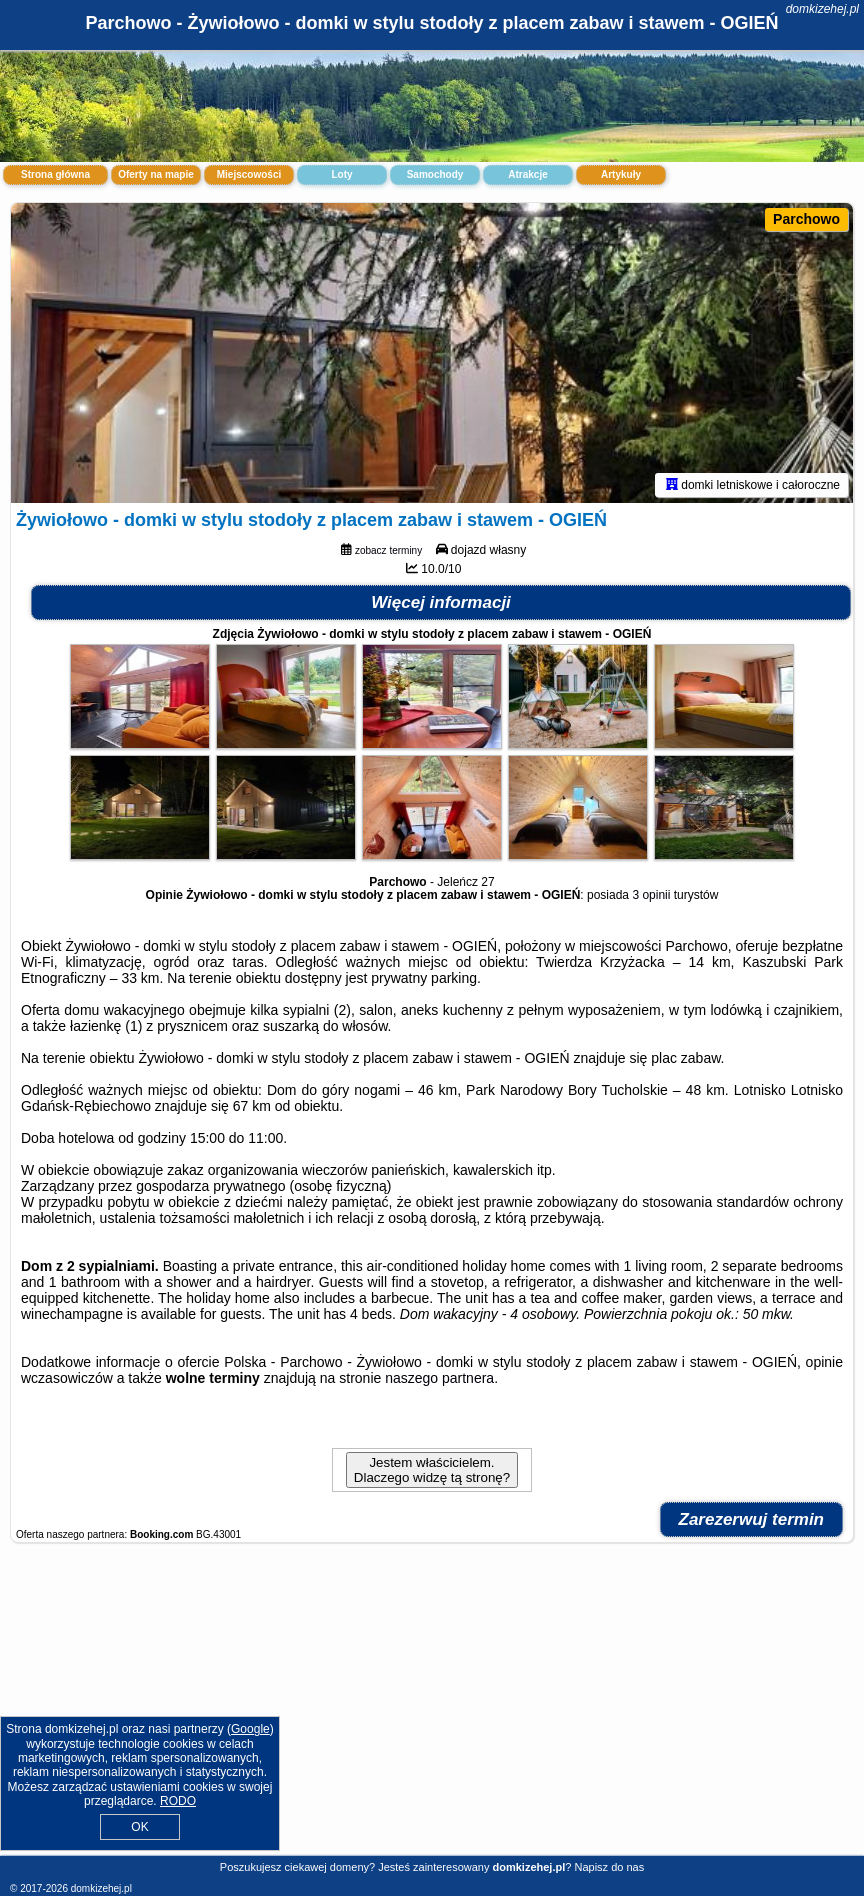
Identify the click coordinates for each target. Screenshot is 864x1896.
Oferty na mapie (156, 174)
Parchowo (806, 219)
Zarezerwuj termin (752, 1519)
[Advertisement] (432, 1709)
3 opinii (651, 895)
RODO (178, 1801)
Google (250, 1729)
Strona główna (55, 174)
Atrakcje (527, 174)
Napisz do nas (609, 1867)
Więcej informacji (441, 602)
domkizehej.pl (822, 9)
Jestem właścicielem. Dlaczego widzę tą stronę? (432, 1470)
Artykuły (621, 174)
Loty (341, 174)
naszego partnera (439, 1378)
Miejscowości (249, 174)
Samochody (435, 174)
